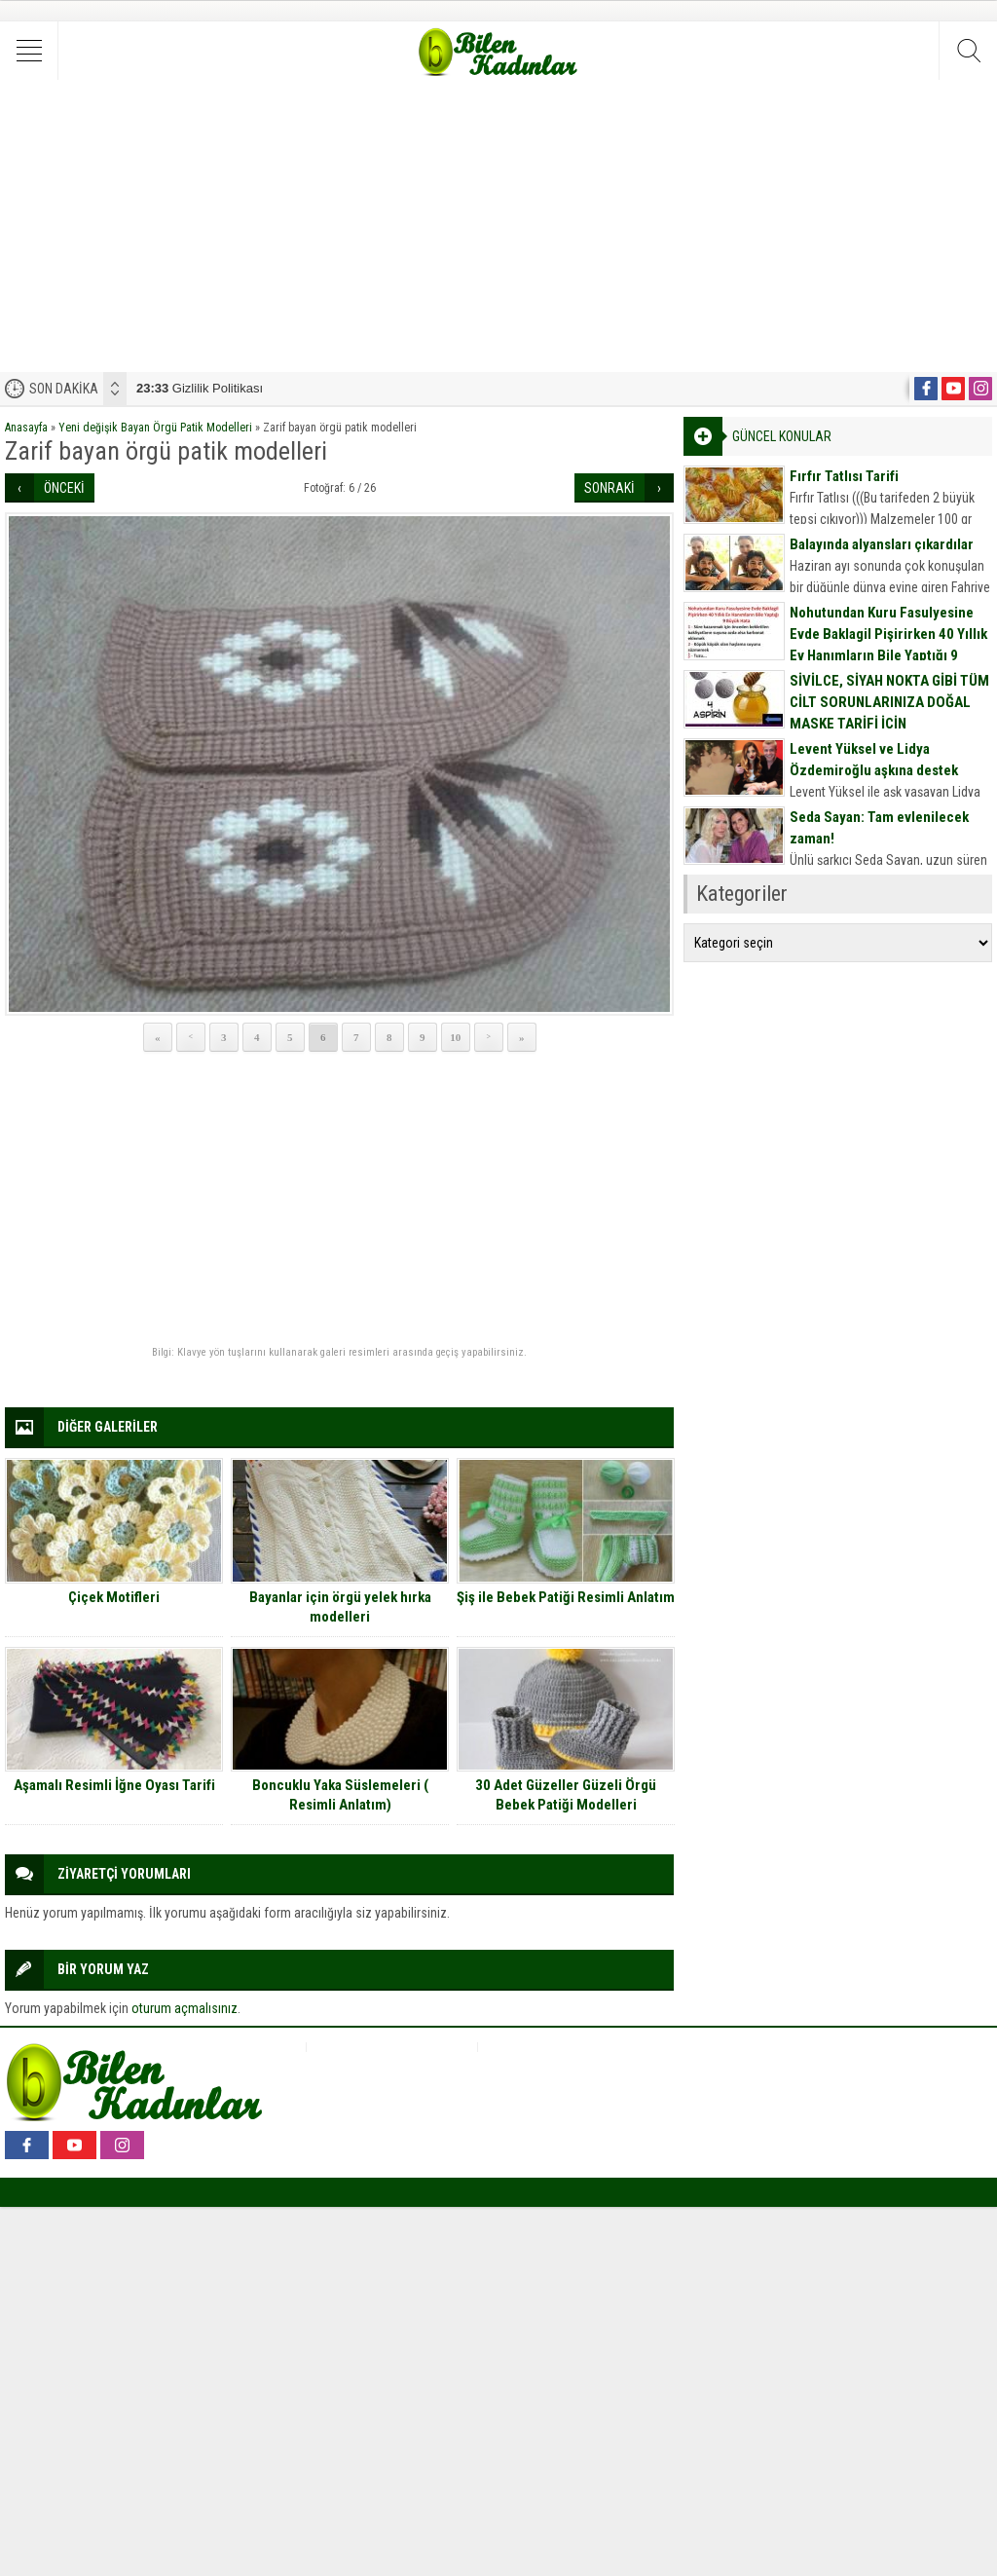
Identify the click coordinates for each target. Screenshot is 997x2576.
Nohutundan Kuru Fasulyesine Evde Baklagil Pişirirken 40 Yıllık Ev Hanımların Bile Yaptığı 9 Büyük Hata (888, 645)
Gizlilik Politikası (199, 388)
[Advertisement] (498, 226)
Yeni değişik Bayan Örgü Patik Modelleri (155, 427)
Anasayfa (26, 427)
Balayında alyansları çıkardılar (882, 544)
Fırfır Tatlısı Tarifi (844, 476)
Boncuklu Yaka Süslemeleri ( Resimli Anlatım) (340, 1794)
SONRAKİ (609, 488)
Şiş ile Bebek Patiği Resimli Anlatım (566, 1597)
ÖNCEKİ (64, 488)
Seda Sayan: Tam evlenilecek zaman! (879, 827)
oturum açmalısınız (184, 2008)
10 (455, 1037)
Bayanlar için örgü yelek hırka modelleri (340, 1606)
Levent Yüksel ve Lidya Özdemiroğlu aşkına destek (874, 759)
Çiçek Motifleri (114, 1597)
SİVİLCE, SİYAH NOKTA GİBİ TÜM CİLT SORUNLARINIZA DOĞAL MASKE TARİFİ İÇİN (889, 702)
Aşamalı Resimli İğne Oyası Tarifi (114, 1785)
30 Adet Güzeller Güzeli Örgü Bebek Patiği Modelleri (565, 1794)
